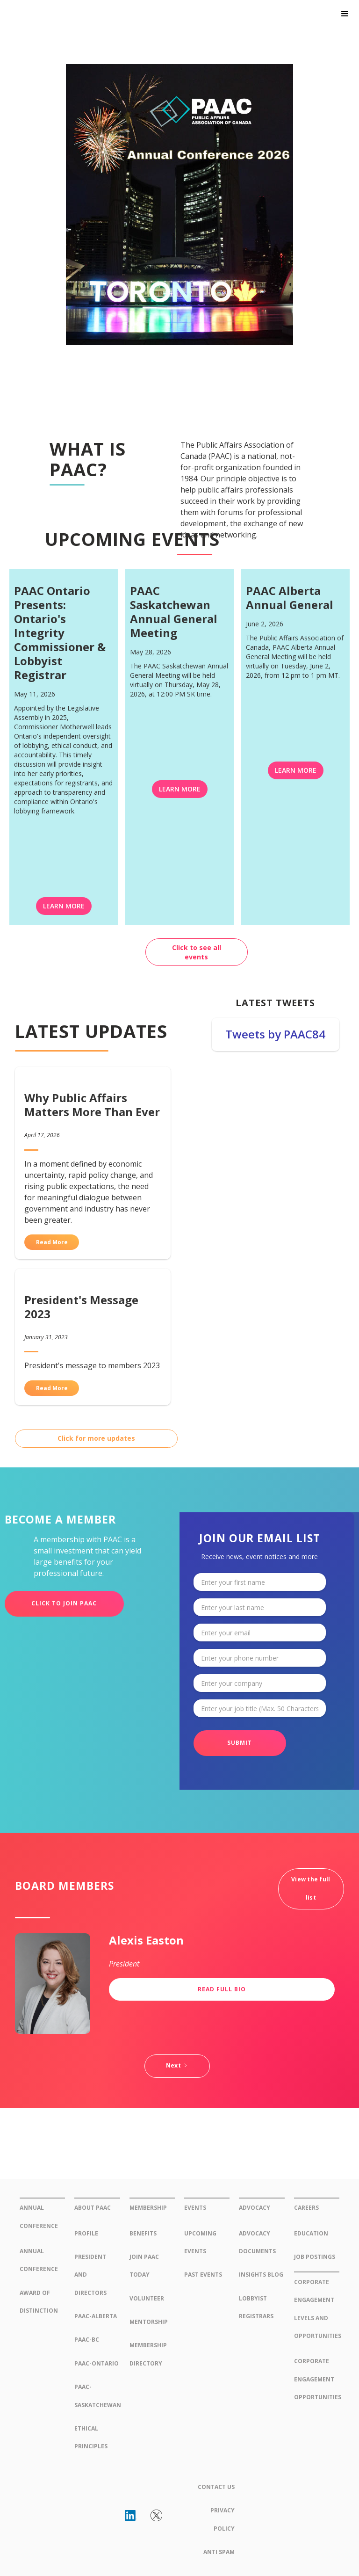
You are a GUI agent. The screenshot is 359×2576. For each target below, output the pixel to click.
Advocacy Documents (257, 2242)
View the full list (310, 1888)
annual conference (39, 2260)
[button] (345, 13)
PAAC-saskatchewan (97, 2396)
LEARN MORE (64, 905)
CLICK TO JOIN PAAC (64, 1603)
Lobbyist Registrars (256, 2307)
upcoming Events (200, 2242)
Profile (86, 2233)
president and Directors (90, 2275)
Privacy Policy (222, 2519)
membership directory (148, 2354)
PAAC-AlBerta (95, 2316)
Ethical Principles (91, 2437)
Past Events (203, 2274)
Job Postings (314, 2257)
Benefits (143, 2233)
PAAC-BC (86, 2340)
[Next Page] (177, 2066)
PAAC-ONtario (96, 2363)
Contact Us (216, 2487)
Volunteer (146, 2298)
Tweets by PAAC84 (275, 1034)
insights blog (261, 2274)
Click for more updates (96, 1438)
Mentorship (148, 2322)
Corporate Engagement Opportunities (316, 2379)
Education (311, 2233)
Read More (52, 1242)
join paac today (144, 2265)
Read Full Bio (222, 1989)
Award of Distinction (39, 2302)
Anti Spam (219, 2552)
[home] (67, 20)
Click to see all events (196, 952)
